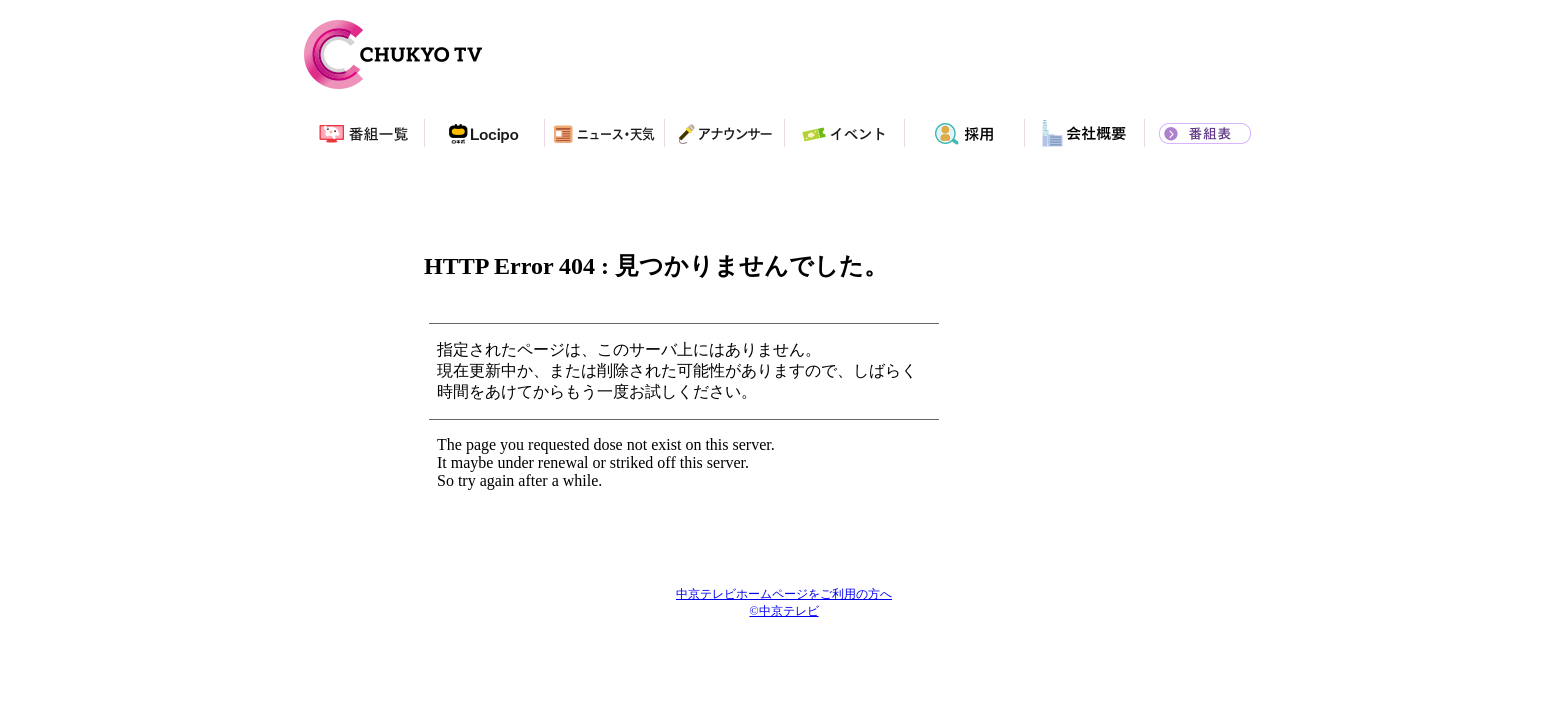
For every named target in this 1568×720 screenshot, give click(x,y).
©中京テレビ (783, 611)
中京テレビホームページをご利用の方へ (784, 594)
